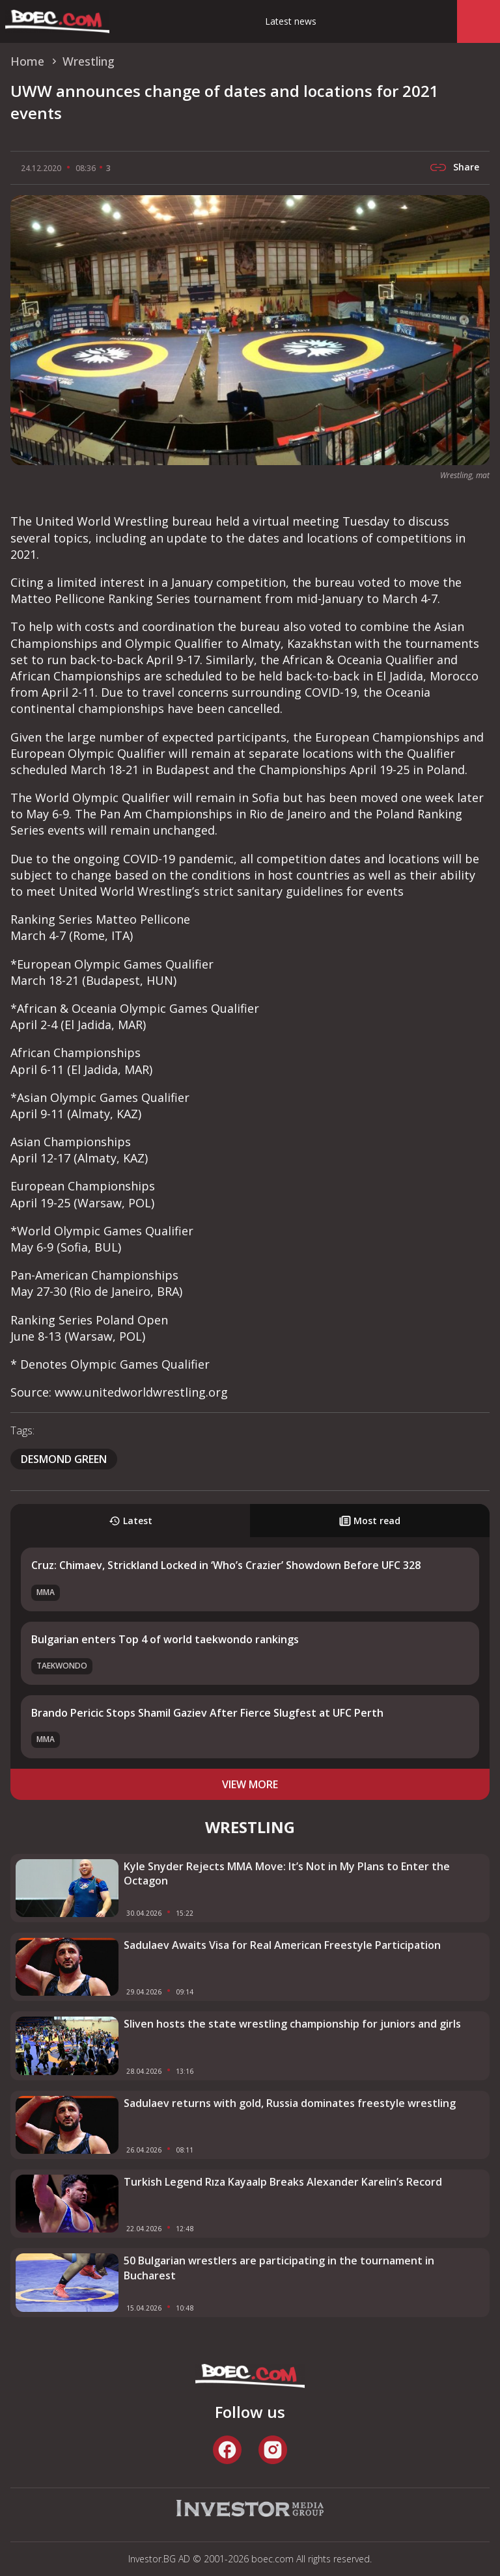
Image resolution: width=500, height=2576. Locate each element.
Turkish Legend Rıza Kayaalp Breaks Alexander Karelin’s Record (283, 2182)
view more (250, 1784)
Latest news (290, 21)
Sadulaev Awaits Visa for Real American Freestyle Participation (282, 1945)
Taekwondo (61, 1665)
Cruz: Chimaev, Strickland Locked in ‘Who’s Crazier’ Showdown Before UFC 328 (226, 1565)
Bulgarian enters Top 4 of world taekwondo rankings (165, 1639)
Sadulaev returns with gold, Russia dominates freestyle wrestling (290, 2103)
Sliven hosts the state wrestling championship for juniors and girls (292, 2024)
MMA (45, 1592)
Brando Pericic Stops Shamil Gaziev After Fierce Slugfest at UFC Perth (207, 1713)
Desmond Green (64, 1459)
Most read (369, 1520)
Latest (130, 1520)
